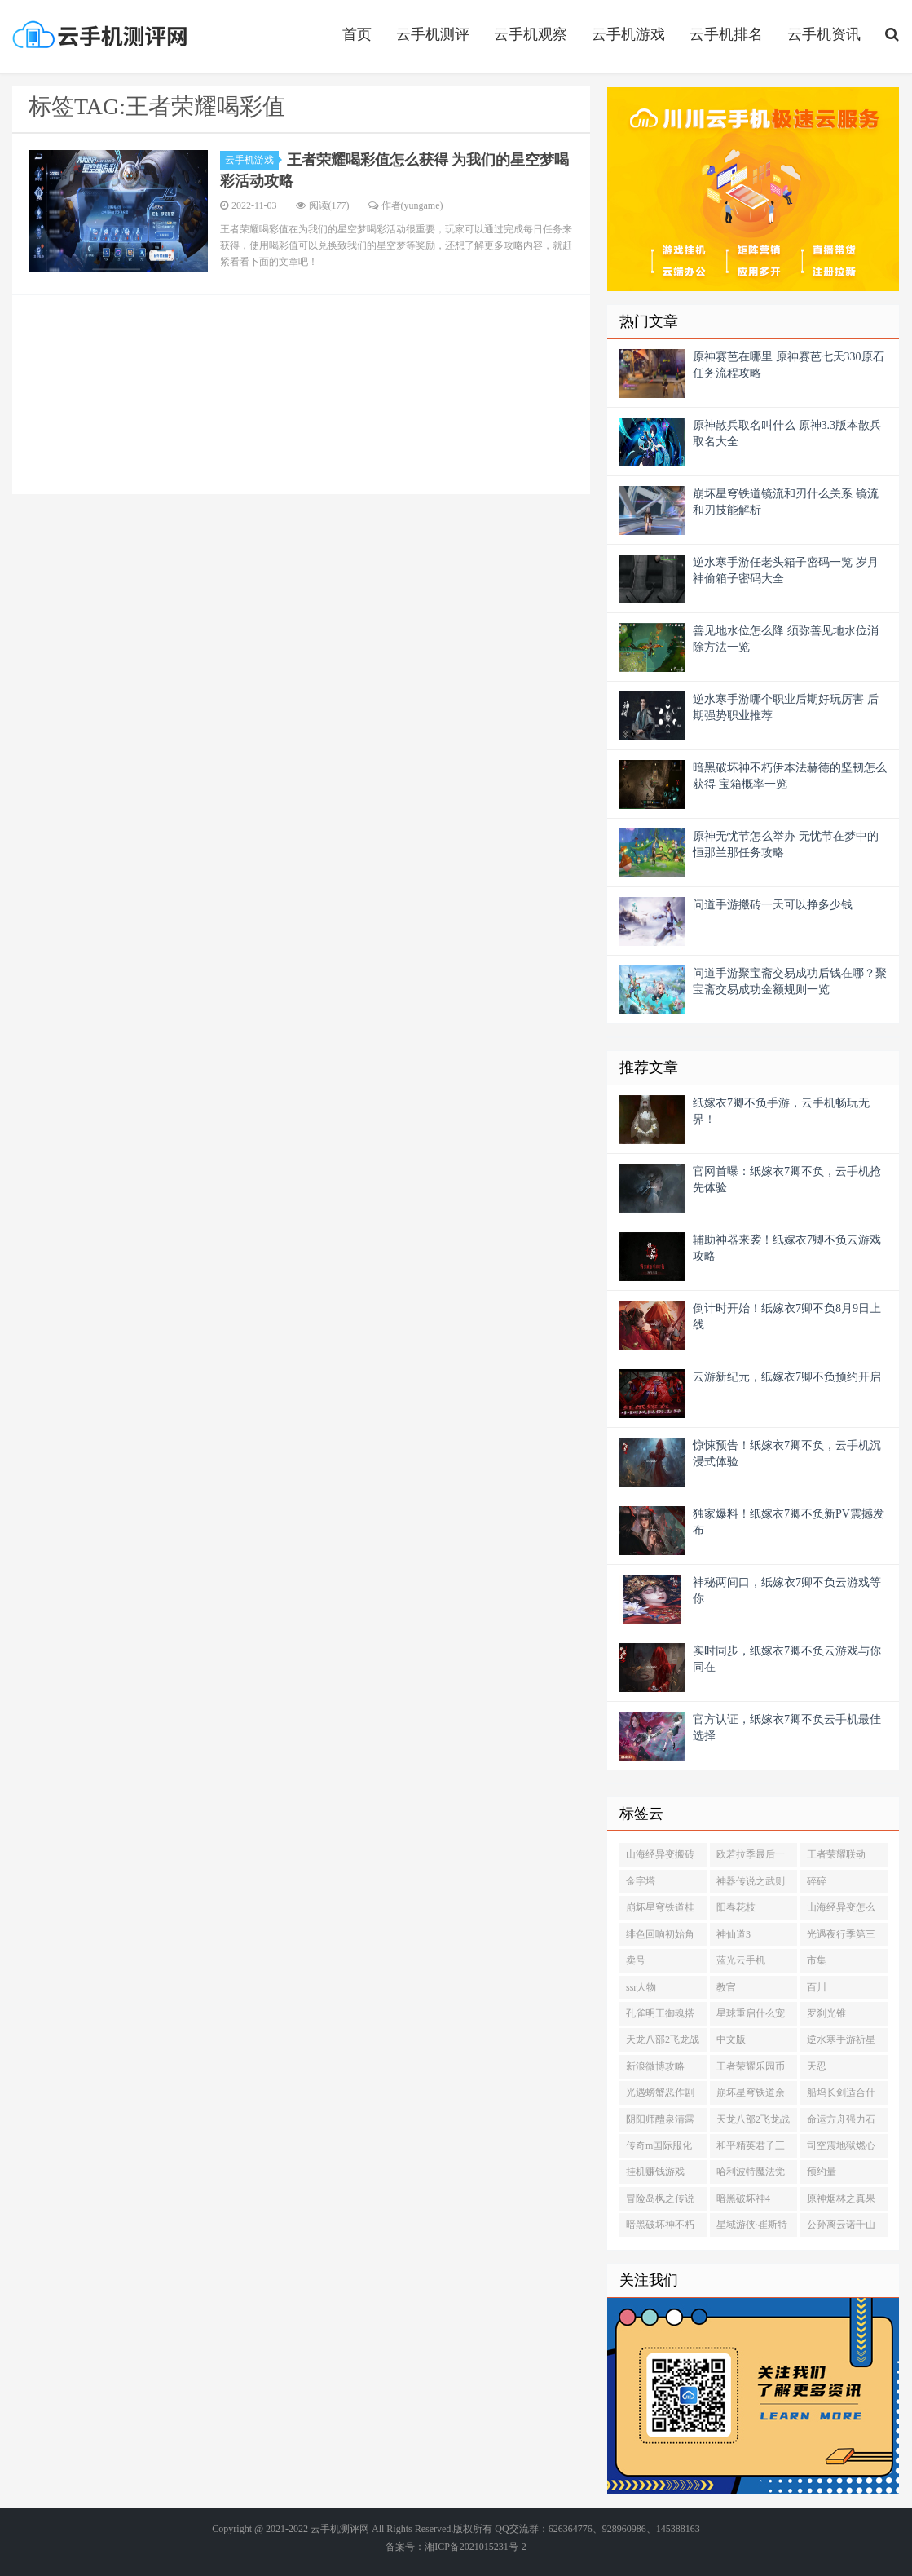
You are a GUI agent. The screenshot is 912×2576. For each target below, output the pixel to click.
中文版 (731, 2039)
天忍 (816, 2066)
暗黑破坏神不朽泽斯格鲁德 (660, 2228)
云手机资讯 (824, 34)
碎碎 (816, 1881)
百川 (816, 1987)
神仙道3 (733, 1934)
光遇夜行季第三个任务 (841, 1937)
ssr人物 (641, 1987)
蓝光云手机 (740, 1960)
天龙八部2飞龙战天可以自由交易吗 (662, 2043)
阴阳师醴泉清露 (660, 2119)
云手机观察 (530, 34)
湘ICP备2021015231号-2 (475, 2546)
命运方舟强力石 (841, 2119)
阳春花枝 (736, 1907)
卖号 (635, 1960)
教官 (726, 1987)
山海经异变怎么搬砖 (841, 1911)
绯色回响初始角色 (660, 1937)
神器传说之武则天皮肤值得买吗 (750, 1884)
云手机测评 (432, 34)
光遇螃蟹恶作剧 (660, 2092)
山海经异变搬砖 (660, 1854)
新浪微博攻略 (655, 2066)
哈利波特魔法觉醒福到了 (750, 2175)
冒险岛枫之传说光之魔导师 (660, 2202)
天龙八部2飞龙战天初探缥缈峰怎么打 (753, 2123)
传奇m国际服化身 (659, 2149)
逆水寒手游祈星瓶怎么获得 (841, 2043)
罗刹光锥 (826, 2013)
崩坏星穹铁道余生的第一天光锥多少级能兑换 (750, 2096)
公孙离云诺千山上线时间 (841, 2228)
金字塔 (640, 1881)
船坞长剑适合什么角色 (841, 2096)
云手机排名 (726, 34)
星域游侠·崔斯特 (751, 2224)
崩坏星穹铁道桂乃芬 (660, 1911)
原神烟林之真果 (841, 2198)
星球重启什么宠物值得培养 (750, 2017)
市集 (816, 1960)
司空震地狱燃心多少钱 (841, 2149)
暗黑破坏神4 (743, 2198)
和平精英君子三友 (750, 2149)
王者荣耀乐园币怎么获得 (750, 2070)
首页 (357, 34)
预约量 (821, 2171)
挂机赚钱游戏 (655, 2171)
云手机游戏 (628, 34)
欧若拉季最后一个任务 (750, 1858)
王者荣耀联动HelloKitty (836, 1858)
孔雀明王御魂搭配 (660, 2017)
